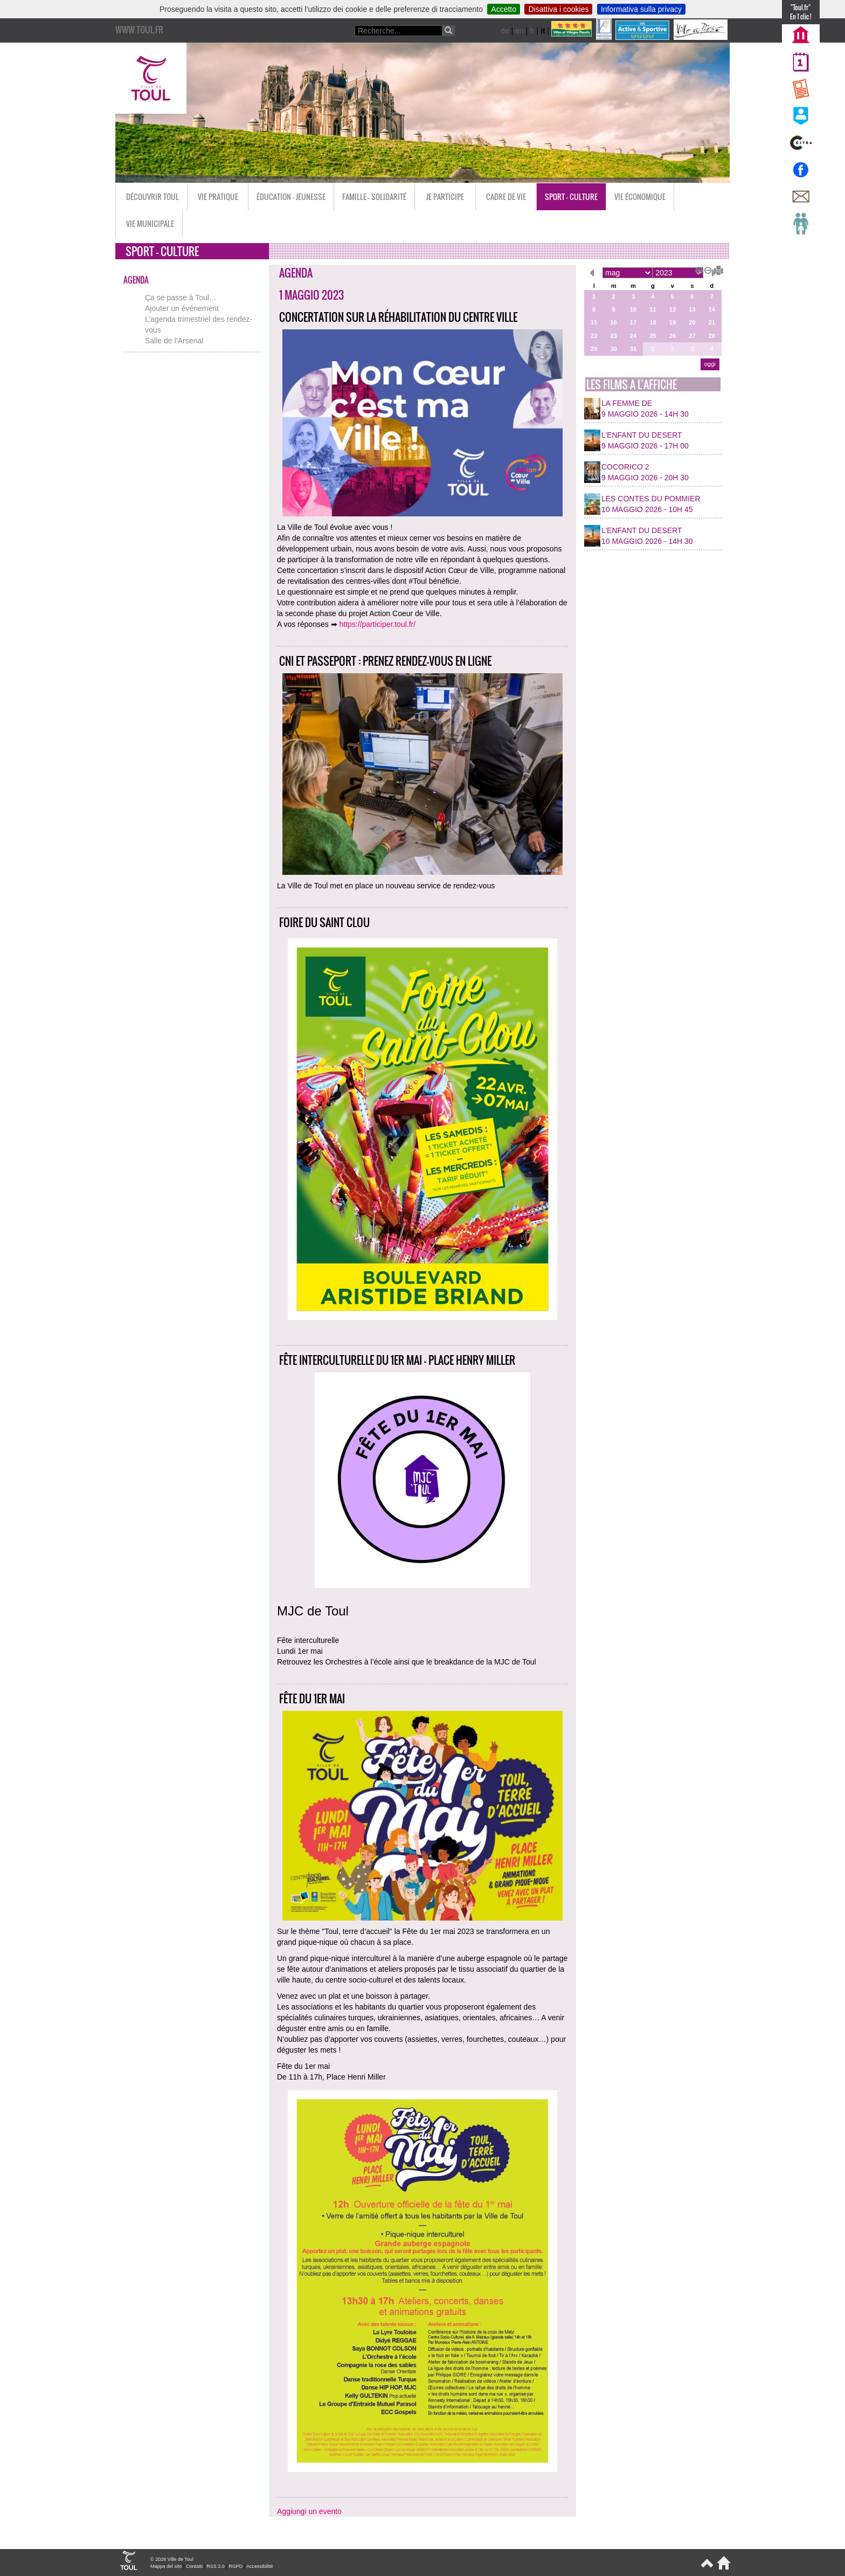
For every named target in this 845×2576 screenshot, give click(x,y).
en (519, 30)
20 (692, 322)
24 (633, 336)
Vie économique (640, 196)
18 (652, 322)
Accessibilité (259, 2566)
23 (613, 336)
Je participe (445, 196)
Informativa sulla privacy (641, 9)
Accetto (503, 9)
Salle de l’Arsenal (174, 340)
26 (672, 336)
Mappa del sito (166, 2566)
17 (633, 322)
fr (532, 30)
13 (692, 309)
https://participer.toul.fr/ (378, 624)
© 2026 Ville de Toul (171, 2559)
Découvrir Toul (152, 196)
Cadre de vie (506, 196)
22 (594, 336)
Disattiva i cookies (558, 9)
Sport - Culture (571, 196)
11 (652, 309)
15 (594, 322)
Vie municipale (150, 223)
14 (712, 309)
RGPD (235, 2566)
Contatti (194, 2566)
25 (652, 336)
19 (672, 322)
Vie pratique (218, 196)
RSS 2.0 (215, 2566)
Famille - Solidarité (374, 196)
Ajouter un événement (182, 308)
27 (692, 336)
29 (594, 349)
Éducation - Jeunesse (291, 196)
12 (672, 309)
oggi (710, 364)
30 (613, 349)
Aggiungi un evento (309, 2511)
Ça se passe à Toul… (181, 297)
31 (633, 349)
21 (712, 322)
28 (712, 336)
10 (633, 309)
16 (613, 322)
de (505, 30)
